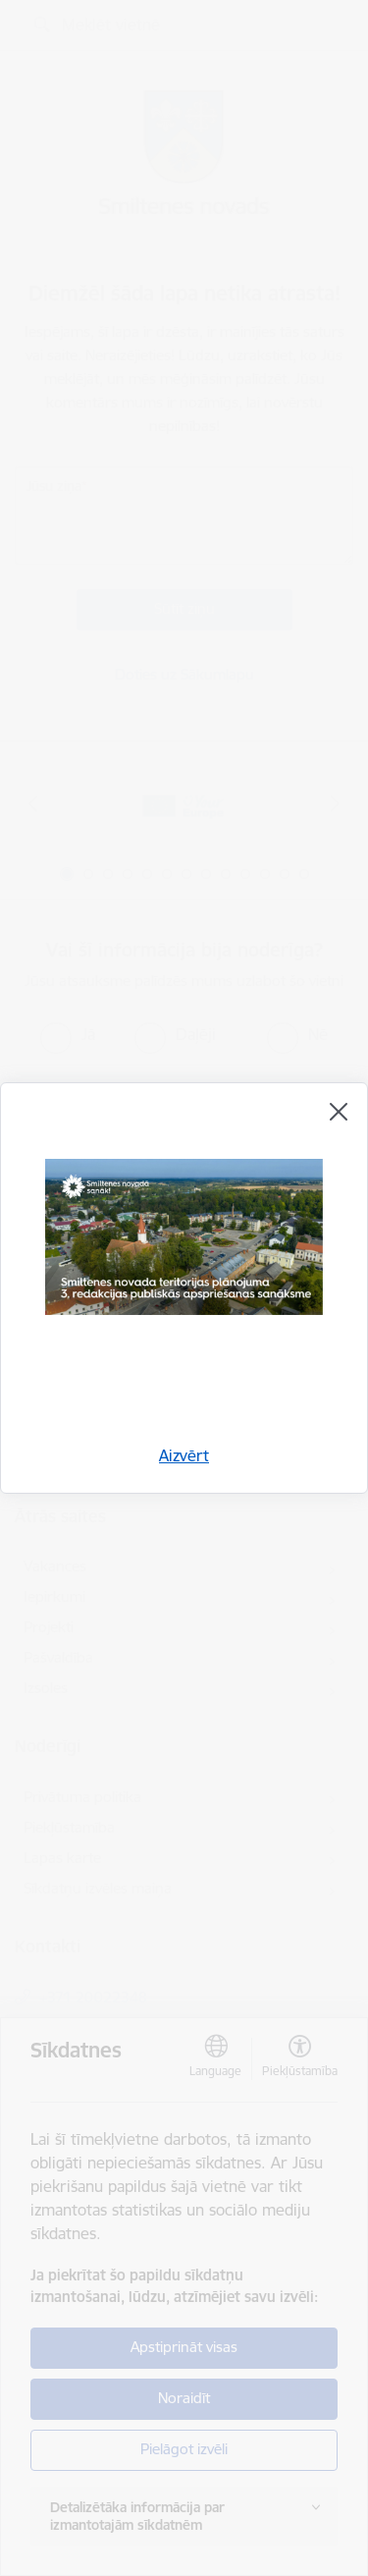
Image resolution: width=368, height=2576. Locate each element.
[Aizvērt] (338, 1112)
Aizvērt (184, 1455)
